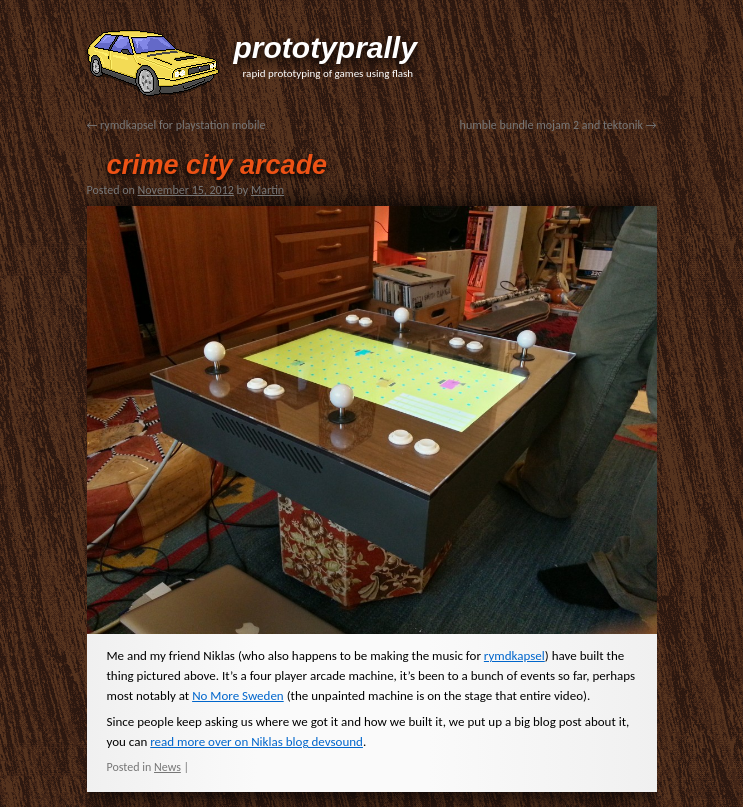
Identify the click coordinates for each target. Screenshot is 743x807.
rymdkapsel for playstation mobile (176, 125)
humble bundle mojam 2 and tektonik (558, 125)
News (167, 767)
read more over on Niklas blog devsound (256, 741)
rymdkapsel (514, 655)
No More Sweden (238, 695)
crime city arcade (217, 165)
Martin (267, 190)
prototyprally (325, 47)
